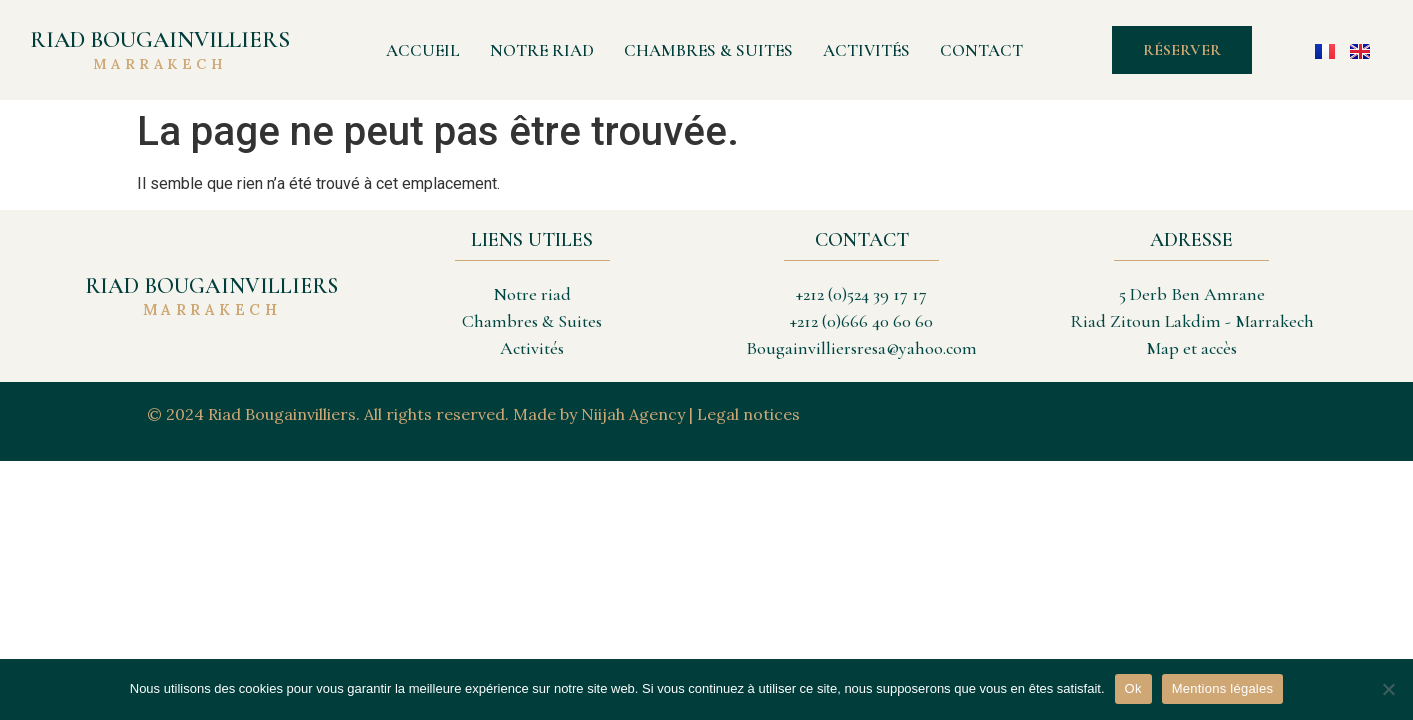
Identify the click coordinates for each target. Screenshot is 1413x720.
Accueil (423, 50)
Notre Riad (542, 50)
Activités (866, 50)
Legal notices (748, 414)
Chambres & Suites (708, 50)
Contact (981, 50)
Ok (1133, 688)
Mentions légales (1223, 688)
